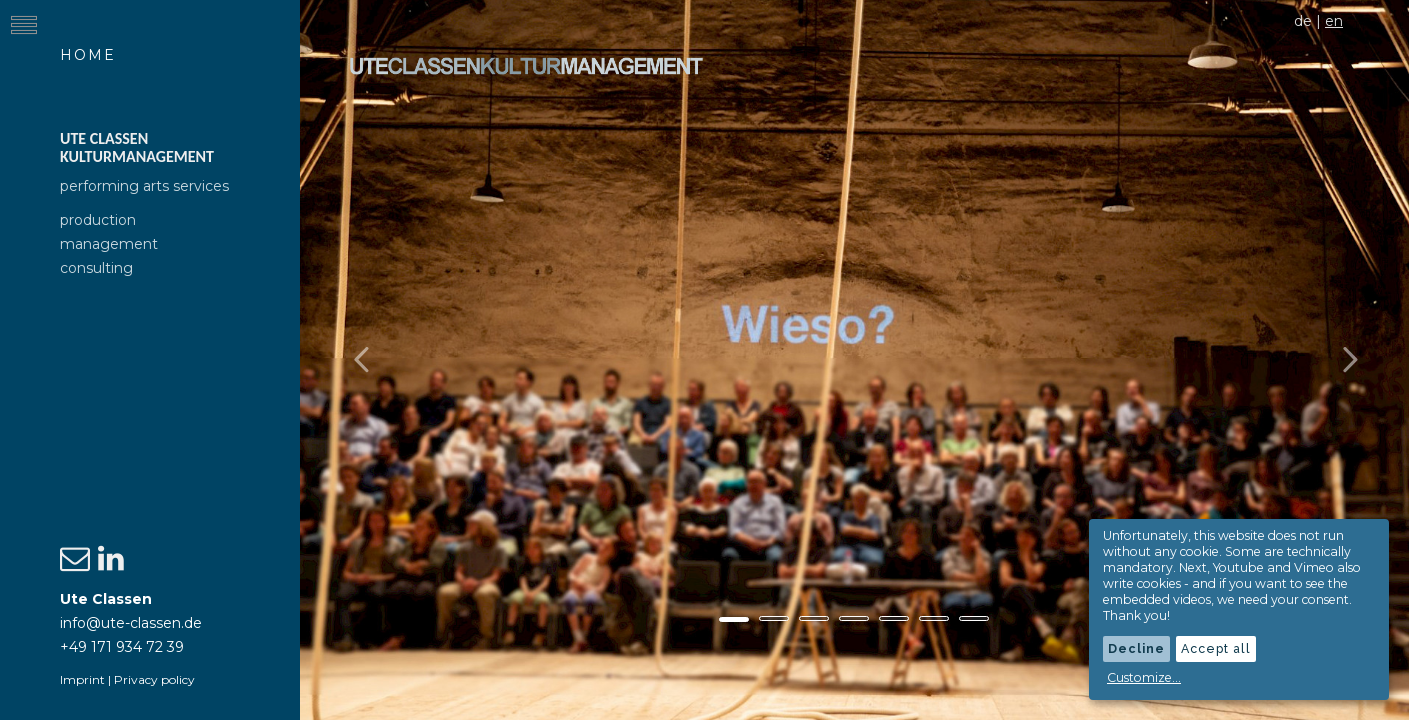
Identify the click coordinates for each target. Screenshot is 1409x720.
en (1334, 21)
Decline (1136, 648)
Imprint (82, 679)
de (1303, 21)
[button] (383, 360)
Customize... (1144, 677)
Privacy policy (154, 679)
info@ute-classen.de (131, 623)
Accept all (1216, 648)
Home (88, 55)
